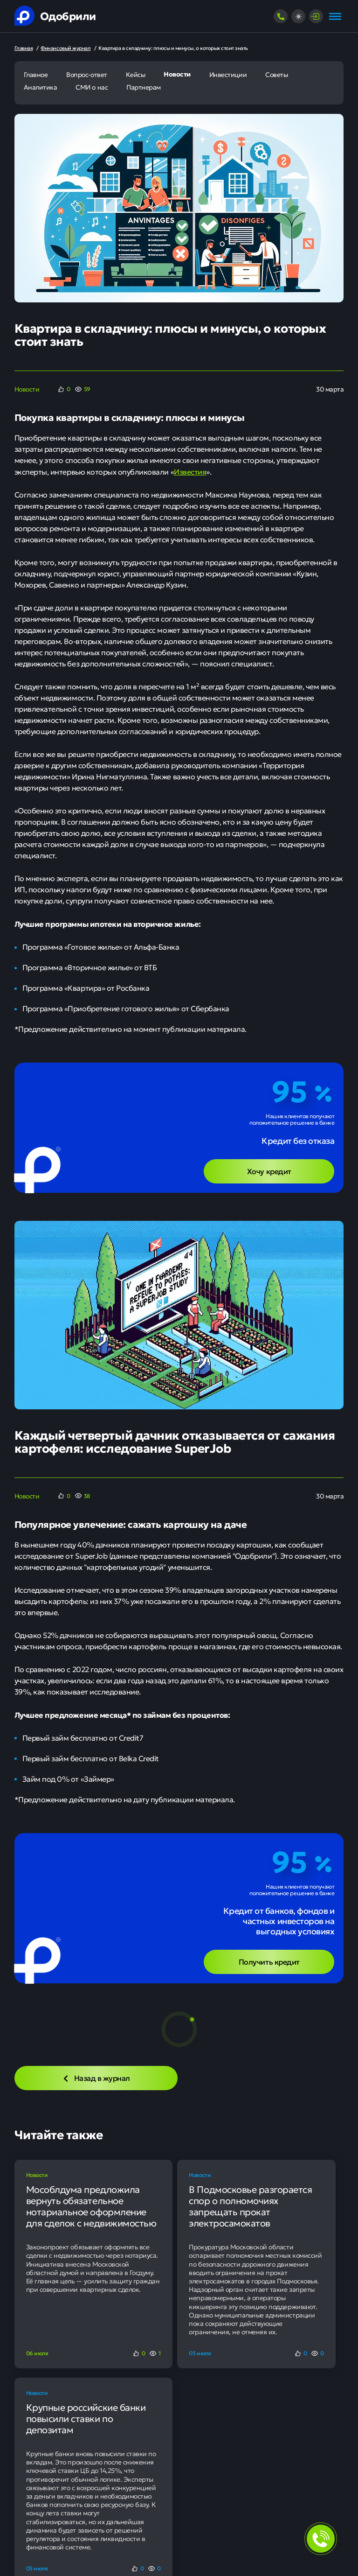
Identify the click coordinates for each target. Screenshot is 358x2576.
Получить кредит (269, 1961)
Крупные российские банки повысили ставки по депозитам (85, 2418)
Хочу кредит (269, 1171)
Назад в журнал (96, 2078)
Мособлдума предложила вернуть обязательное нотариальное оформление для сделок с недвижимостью (91, 2206)
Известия (190, 471)
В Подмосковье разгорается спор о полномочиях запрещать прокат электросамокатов (250, 2206)
